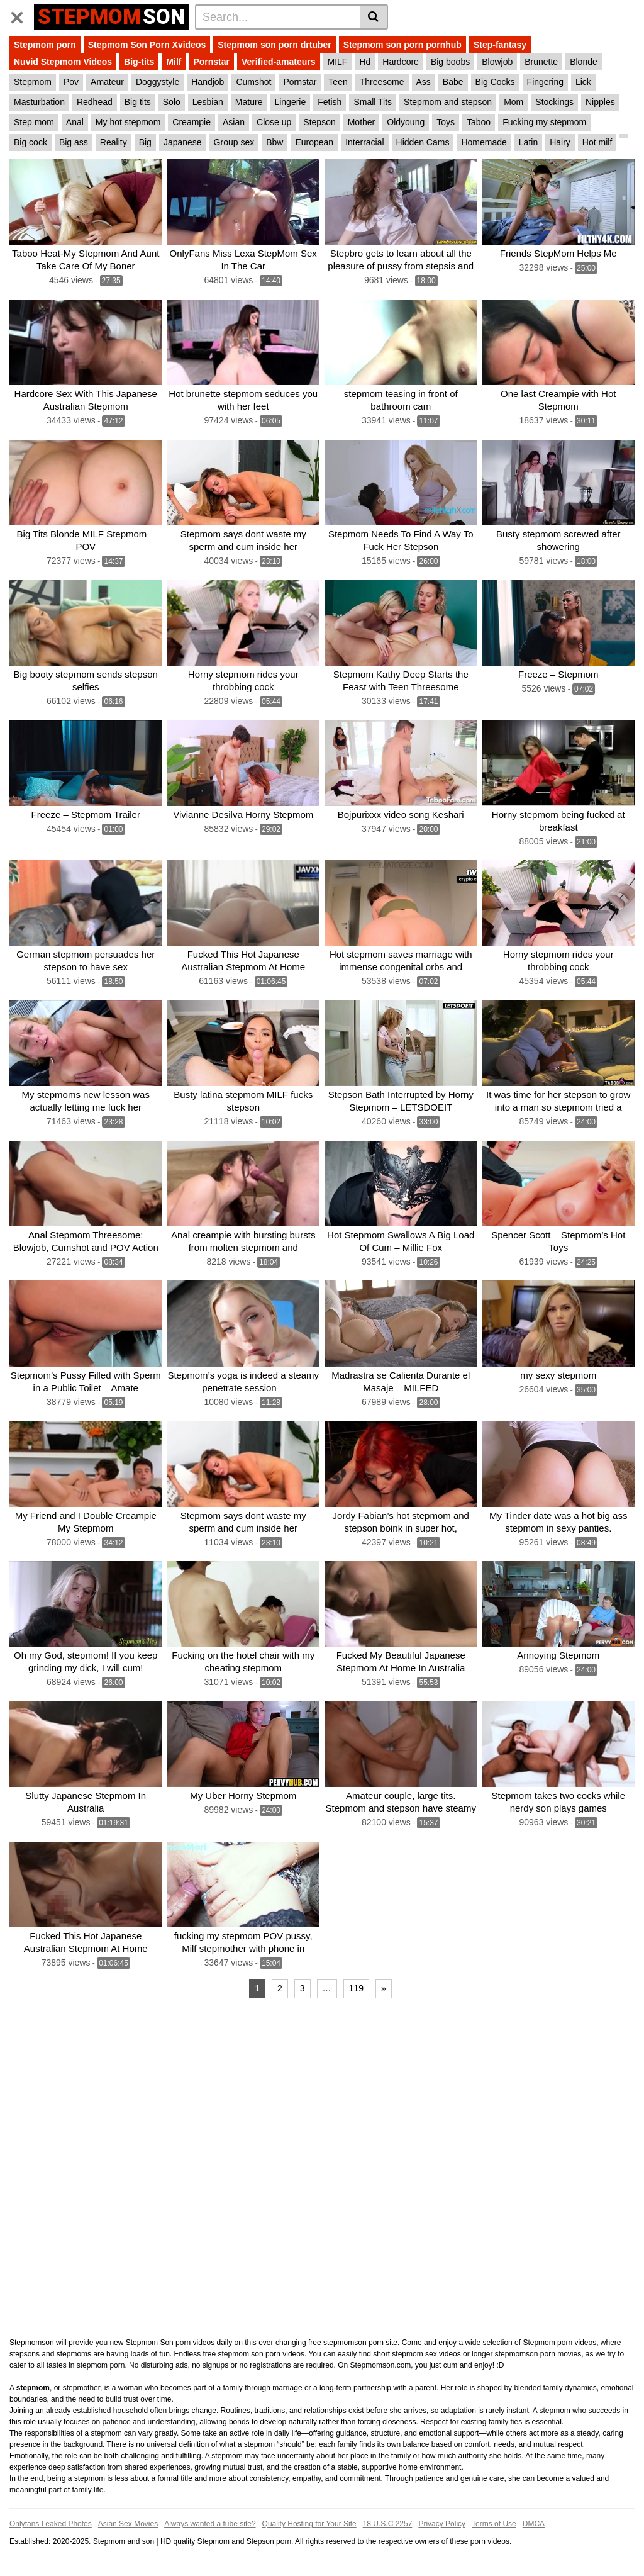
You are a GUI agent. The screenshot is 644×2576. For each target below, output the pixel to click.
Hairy (560, 142)
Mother (361, 122)
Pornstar (211, 62)
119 (356, 1988)
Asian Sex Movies (128, 2523)
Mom (513, 102)
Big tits (138, 102)
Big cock (30, 142)
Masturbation (39, 102)
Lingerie (290, 102)
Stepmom (33, 82)
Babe (453, 82)
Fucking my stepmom (544, 122)
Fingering (545, 82)
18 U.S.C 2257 (388, 2523)
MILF (338, 62)
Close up (274, 122)
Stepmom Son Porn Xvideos (147, 45)
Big (145, 142)
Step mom (34, 122)
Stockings (554, 102)
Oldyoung (406, 122)
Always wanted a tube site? (209, 2523)
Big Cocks (495, 82)
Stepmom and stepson (448, 102)
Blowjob (497, 62)
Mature (249, 102)
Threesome (382, 82)
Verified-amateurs (279, 62)
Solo (171, 102)
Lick (583, 82)
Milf (173, 62)
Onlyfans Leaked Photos (50, 2523)
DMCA (534, 2523)
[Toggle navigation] (21, 15)
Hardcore (400, 62)
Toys (445, 122)
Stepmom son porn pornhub (402, 45)
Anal (75, 122)
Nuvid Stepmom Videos (63, 62)
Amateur (107, 82)
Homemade (483, 142)
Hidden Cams (423, 142)
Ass (423, 82)
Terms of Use (494, 2523)
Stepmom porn (45, 45)
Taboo (479, 122)
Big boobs (450, 62)
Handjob (207, 82)
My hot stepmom (128, 122)
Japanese (183, 142)
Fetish (329, 102)
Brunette (541, 62)
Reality (113, 142)
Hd (364, 62)
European (314, 142)
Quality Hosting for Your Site (309, 2523)
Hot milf (597, 142)
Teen (337, 82)
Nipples (600, 102)
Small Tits (372, 102)
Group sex (234, 142)
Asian (234, 122)
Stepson (319, 122)
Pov (71, 82)
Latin (528, 142)
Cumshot (253, 82)
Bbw (274, 142)
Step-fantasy (500, 45)
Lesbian (207, 102)
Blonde (583, 62)
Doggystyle (157, 82)
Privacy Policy (441, 2523)
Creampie (191, 122)
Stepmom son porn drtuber (274, 45)
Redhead (95, 102)
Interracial (364, 142)
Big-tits (139, 62)
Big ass (73, 142)
